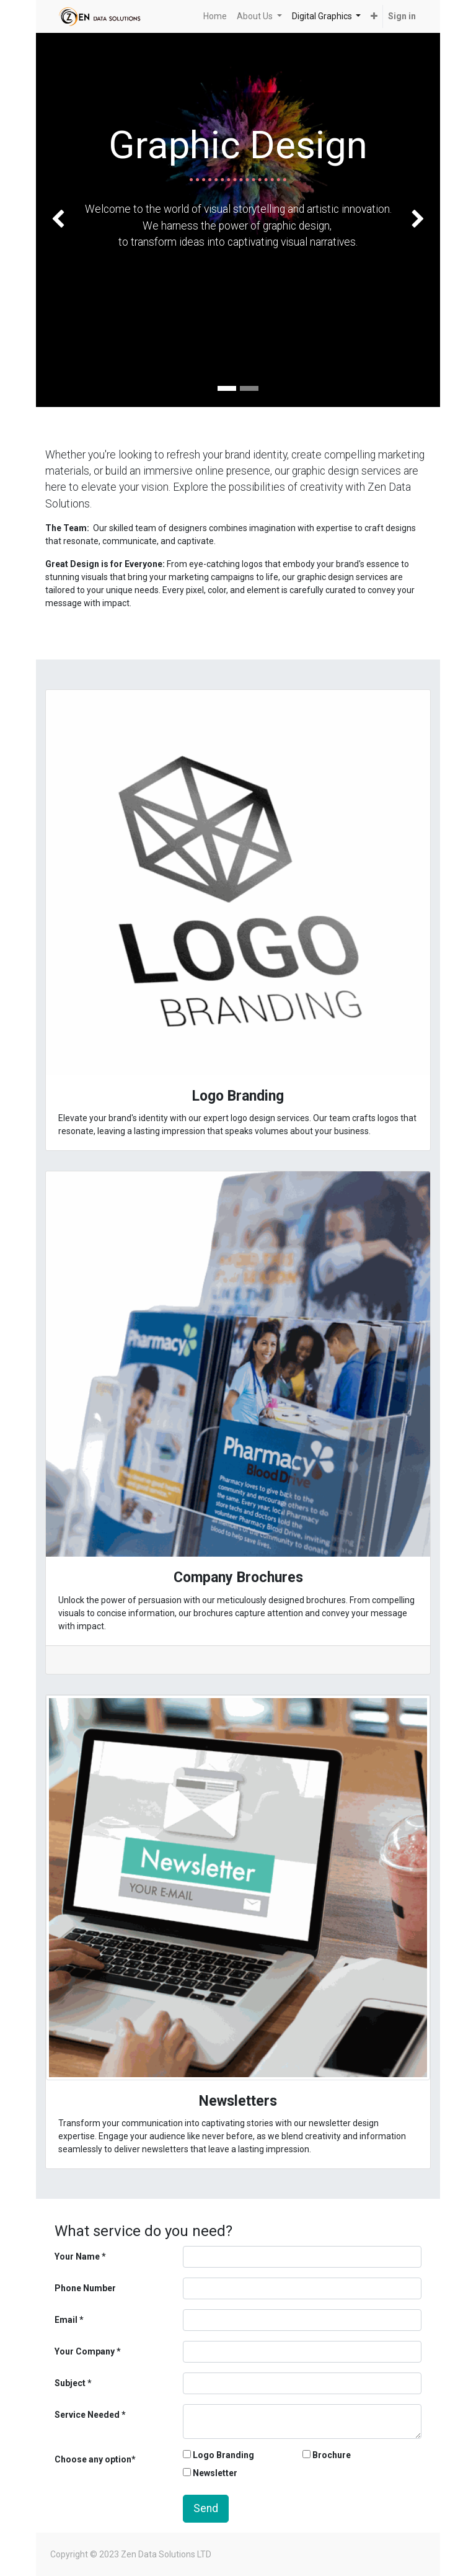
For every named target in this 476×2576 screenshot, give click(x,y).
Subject (70, 2383)
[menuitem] (215, 16)
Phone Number (85, 2288)
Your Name (77, 2256)
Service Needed (87, 2415)
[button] (374, 16)
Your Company (85, 2351)
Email (66, 2320)
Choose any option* (95, 2459)
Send (205, 2508)
